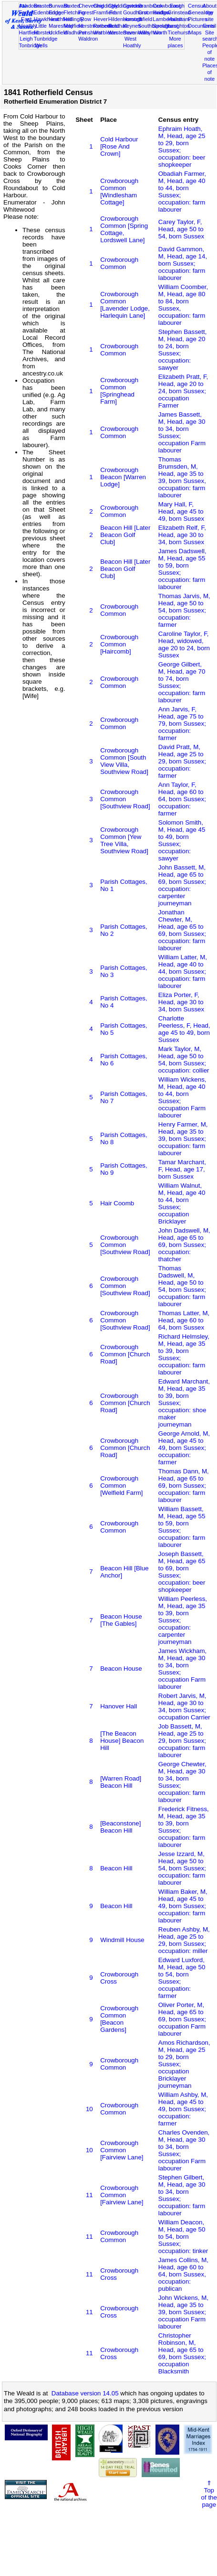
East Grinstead (179, 9)
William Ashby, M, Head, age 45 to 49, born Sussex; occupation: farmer (183, 2109)
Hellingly (73, 19)
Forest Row (85, 16)
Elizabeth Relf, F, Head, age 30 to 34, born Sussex (182, 535)
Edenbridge (47, 12)
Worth (160, 32)
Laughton (179, 26)
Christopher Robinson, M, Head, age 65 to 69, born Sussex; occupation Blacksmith (182, 2353)
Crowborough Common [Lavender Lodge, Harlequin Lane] (125, 304)
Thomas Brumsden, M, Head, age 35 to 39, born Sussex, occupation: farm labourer (182, 477)
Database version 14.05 (85, 2393)
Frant (115, 12)
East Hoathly (28, 22)
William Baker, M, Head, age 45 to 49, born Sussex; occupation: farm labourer (182, 1906)
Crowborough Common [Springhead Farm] (119, 390)
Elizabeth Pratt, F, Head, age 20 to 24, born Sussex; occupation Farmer (183, 391)
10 (89, 2109)
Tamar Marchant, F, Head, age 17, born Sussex (182, 1169)
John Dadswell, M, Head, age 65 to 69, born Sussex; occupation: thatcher (184, 1245)
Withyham (149, 32)
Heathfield (60, 19)
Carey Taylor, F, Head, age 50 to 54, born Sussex (181, 229)
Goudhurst (135, 12)
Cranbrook (150, 6)
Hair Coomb (117, 1203)
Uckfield (58, 32)
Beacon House (121, 1668)
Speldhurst (165, 26)
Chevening (90, 6)
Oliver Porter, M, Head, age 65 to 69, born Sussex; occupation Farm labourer (182, 2019)
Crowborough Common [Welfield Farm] (121, 1485)
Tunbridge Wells (46, 42)
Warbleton (105, 32)
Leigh (26, 39)
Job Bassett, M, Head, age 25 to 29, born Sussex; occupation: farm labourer (182, 1741)
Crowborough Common (119, 263)
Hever (100, 19)
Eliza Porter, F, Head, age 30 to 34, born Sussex (181, 1002)
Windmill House (122, 1939)
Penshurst (90, 32)
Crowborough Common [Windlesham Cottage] (119, 191)
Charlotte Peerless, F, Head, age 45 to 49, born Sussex (184, 1029)
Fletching (74, 12)
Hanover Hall (118, 1706)
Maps (194, 32)
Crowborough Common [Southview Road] (125, 799)
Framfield (104, 12)
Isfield (145, 19)
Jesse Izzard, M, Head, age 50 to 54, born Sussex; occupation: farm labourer (182, 1868)
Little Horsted (43, 29)
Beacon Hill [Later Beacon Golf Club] (125, 535)
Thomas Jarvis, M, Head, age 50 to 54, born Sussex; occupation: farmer (184, 610)
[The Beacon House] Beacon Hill (122, 1740)
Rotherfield (106, 26)
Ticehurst (178, 32)
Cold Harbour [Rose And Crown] (119, 146)
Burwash (59, 6)
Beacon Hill (116, 1868)
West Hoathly (132, 42)
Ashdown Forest (30, 9)
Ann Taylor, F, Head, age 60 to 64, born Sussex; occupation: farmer (182, 799)
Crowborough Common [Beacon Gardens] (119, 2019)
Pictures (197, 19)
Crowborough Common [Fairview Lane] (121, 2150)
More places (175, 42)
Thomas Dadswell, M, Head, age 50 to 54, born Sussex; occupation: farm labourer (182, 1286)
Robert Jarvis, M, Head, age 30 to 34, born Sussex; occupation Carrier (184, 1706)
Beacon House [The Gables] (121, 1620)
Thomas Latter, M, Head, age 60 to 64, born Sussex (183, 1320)
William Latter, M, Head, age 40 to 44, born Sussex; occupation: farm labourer (182, 971)
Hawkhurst (46, 19)
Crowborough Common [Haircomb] (119, 644)
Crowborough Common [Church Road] (125, 1354)
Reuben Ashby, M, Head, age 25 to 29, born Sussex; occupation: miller (184, 1940)
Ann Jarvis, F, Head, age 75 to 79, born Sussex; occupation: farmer (182, 723)
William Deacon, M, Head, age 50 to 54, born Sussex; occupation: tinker (183, 2236)
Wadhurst (74, 32)
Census (197, 6)
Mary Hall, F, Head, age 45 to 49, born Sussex (181, 511)
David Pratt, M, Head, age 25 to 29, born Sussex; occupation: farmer (182, 761)
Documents (201, 26)
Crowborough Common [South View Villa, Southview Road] (124, 761)
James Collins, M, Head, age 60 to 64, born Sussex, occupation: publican (183, 2274)
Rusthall (117, 26)
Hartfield (29, 32)
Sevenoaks (136, 32)
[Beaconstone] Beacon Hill (120, 1827)
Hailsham (179, 19)
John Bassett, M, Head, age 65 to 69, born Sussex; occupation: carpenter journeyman (182, 885)
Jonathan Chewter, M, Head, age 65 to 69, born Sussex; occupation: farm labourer (182, 930)
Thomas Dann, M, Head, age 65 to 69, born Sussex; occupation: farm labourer (183, 1485)
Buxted (71, 6)
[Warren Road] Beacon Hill (120, 1782)
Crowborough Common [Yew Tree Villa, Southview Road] (124, 840)
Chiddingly (105, 6)
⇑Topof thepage (209, 2493)
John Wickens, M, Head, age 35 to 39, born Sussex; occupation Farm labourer (183, 2312)
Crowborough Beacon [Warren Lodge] (123, 477)
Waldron (88, 39)
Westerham (121, 32)
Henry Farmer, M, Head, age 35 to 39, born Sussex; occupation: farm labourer (183, 1139)
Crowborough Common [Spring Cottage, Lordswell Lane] (124, 229)
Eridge (56, 12)
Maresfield (61, 26)
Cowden (133, 6)
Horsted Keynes (132, 22)
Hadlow (161, 12)
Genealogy (201, 12)
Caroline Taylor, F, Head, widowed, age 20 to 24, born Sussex (184, 644)
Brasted (43, 6)
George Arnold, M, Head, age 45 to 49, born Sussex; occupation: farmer (184, 1448)
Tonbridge (30, 45)
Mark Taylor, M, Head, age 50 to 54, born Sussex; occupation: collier (183, 1059)
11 (89, 2195)
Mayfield (73, 26)
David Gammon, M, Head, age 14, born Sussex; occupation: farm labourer (182, 263)
